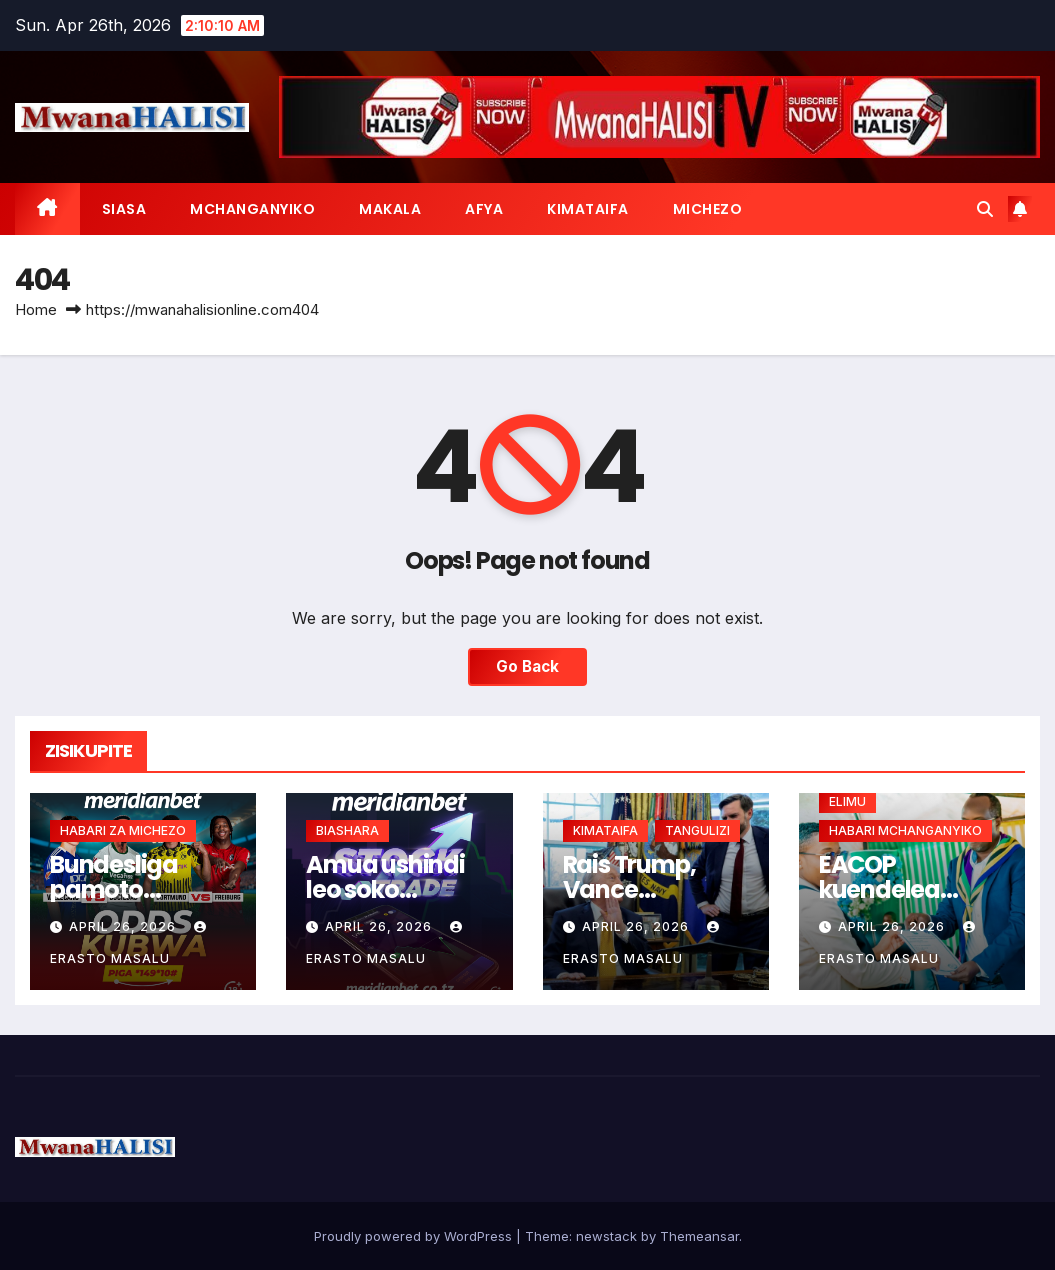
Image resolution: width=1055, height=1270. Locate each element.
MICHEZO (708, 209)
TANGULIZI (697, 830)
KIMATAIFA (588, 209)
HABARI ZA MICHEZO (123, 830)
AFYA (484, 209)
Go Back (527, 666)
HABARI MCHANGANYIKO (905, 830)
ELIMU (847, 801)
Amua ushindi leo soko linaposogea (385, 889)
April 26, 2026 (124, 926)
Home (36, 309)
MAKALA (390, 209)
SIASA (124, 209)
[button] (985, 209)
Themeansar (699, 1236)
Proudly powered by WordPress (415, 1236)
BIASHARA (347, 830)
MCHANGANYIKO (252, 209)
